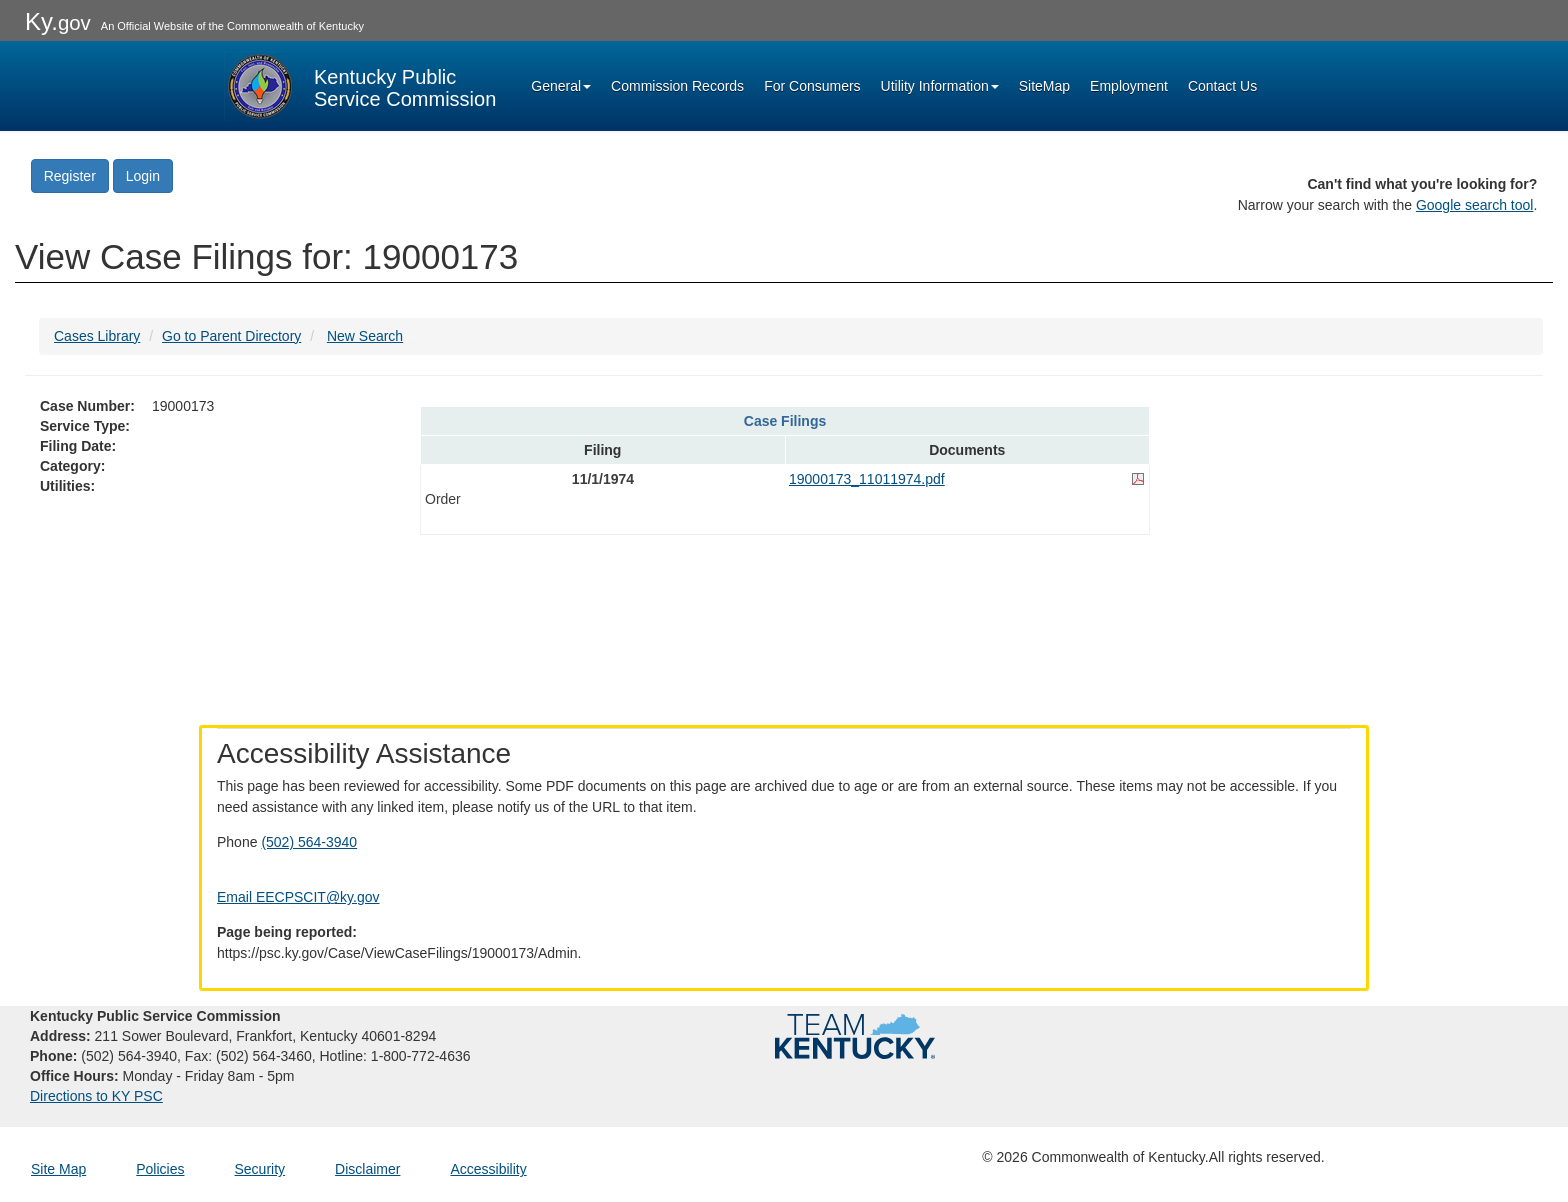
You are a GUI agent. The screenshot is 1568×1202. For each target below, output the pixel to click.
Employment (1129, 86)
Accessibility (488, 1169)
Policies (160, 1169)
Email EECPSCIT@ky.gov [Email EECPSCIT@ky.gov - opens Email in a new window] (298, 897)
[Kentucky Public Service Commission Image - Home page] (360, 86)
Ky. (58, 21)
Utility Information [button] (940, 86)
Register (70, 176)
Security (260, 1169)
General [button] (561, 86)
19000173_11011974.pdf (867, 479)
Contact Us (1222, 86)
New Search (365, 336)
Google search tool (1475, 205)
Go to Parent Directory (231, 336)
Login (143, 176)
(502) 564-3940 (309, 842)
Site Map (58, 1169)
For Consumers (812, 86)
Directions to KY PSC (96, 1096)
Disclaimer (367, 1169)
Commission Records (677, 86)
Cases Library (97, 336)
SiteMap (1044, 86)
